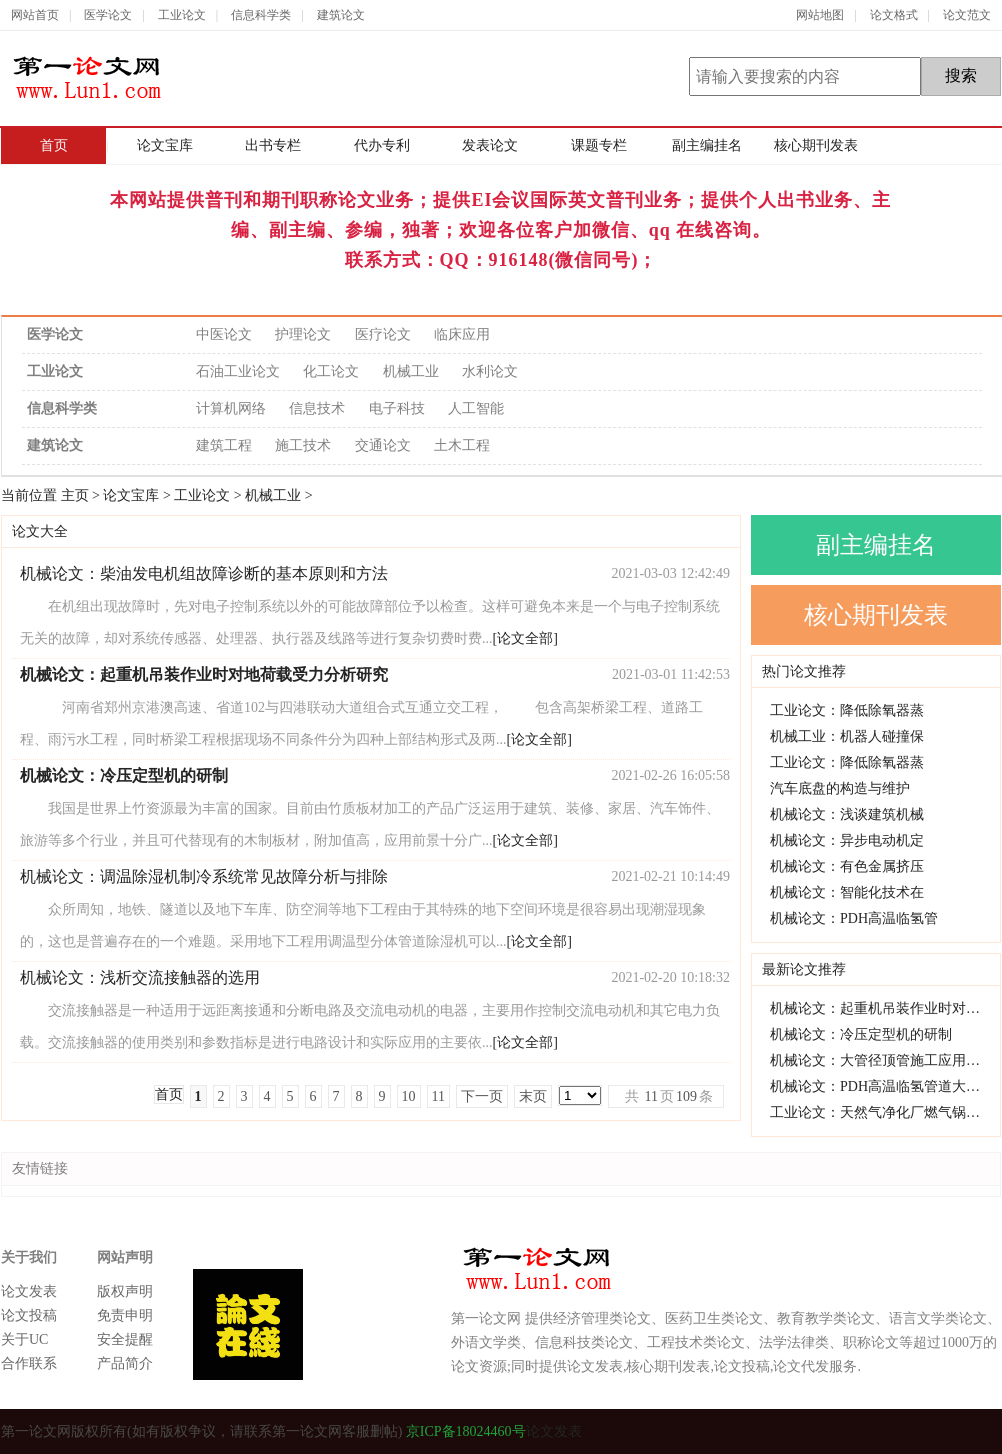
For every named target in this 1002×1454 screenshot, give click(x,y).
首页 (54, 145)
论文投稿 (29, 1315)
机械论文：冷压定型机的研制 (861, 1034)
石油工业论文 (238, 371)
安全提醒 (125, 1339)
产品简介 (125, 1363)
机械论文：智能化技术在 (847, 892)
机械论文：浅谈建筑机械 (847, 814)
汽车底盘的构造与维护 (840, 788)
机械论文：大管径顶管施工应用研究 (882, 1060)
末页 (533, 1096)
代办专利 (382, 145)
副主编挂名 (707, 145)
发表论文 (490, 145)
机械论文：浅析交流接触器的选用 (140, 977)
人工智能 (476, 408)
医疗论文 (383, 334)
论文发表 (29, 1291)
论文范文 (967, 15)
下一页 (482, 1096)
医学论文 (108, 15)
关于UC (24, 1339)
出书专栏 (273, 145)
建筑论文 (341, 15)
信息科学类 (261, 15)
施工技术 (303, 445)
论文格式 (894, 15)
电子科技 (397, 408)
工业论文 (182, 15)
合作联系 (29, 1363)
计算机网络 (231, 408)
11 (438, 1096)
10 (409, 1096)
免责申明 (125, 1315)
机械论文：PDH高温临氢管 (854, 918)
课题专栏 (599, 145)
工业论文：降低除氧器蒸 (847, 710)
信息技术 (317, 408)
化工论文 (331, 371)
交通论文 (383, 445)
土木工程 (462, 445)
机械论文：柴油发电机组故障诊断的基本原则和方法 (204, 573)
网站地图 (820, 15)
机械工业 (411, 371)
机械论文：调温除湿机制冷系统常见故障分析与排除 (204, 876)
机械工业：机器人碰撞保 (847, 736)
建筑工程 (224, 445)
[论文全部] (525, 638)
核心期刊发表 (816, 145)
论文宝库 (165, 145)
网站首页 (35, 15)
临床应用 (462, 334)
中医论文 (224, 334)
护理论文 (303, 334)
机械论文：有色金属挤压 (847, 866)
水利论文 (490, 371)
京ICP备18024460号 (463, 1431)
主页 (75, 495)
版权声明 (125, 1291)
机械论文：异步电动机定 (847, 840)
